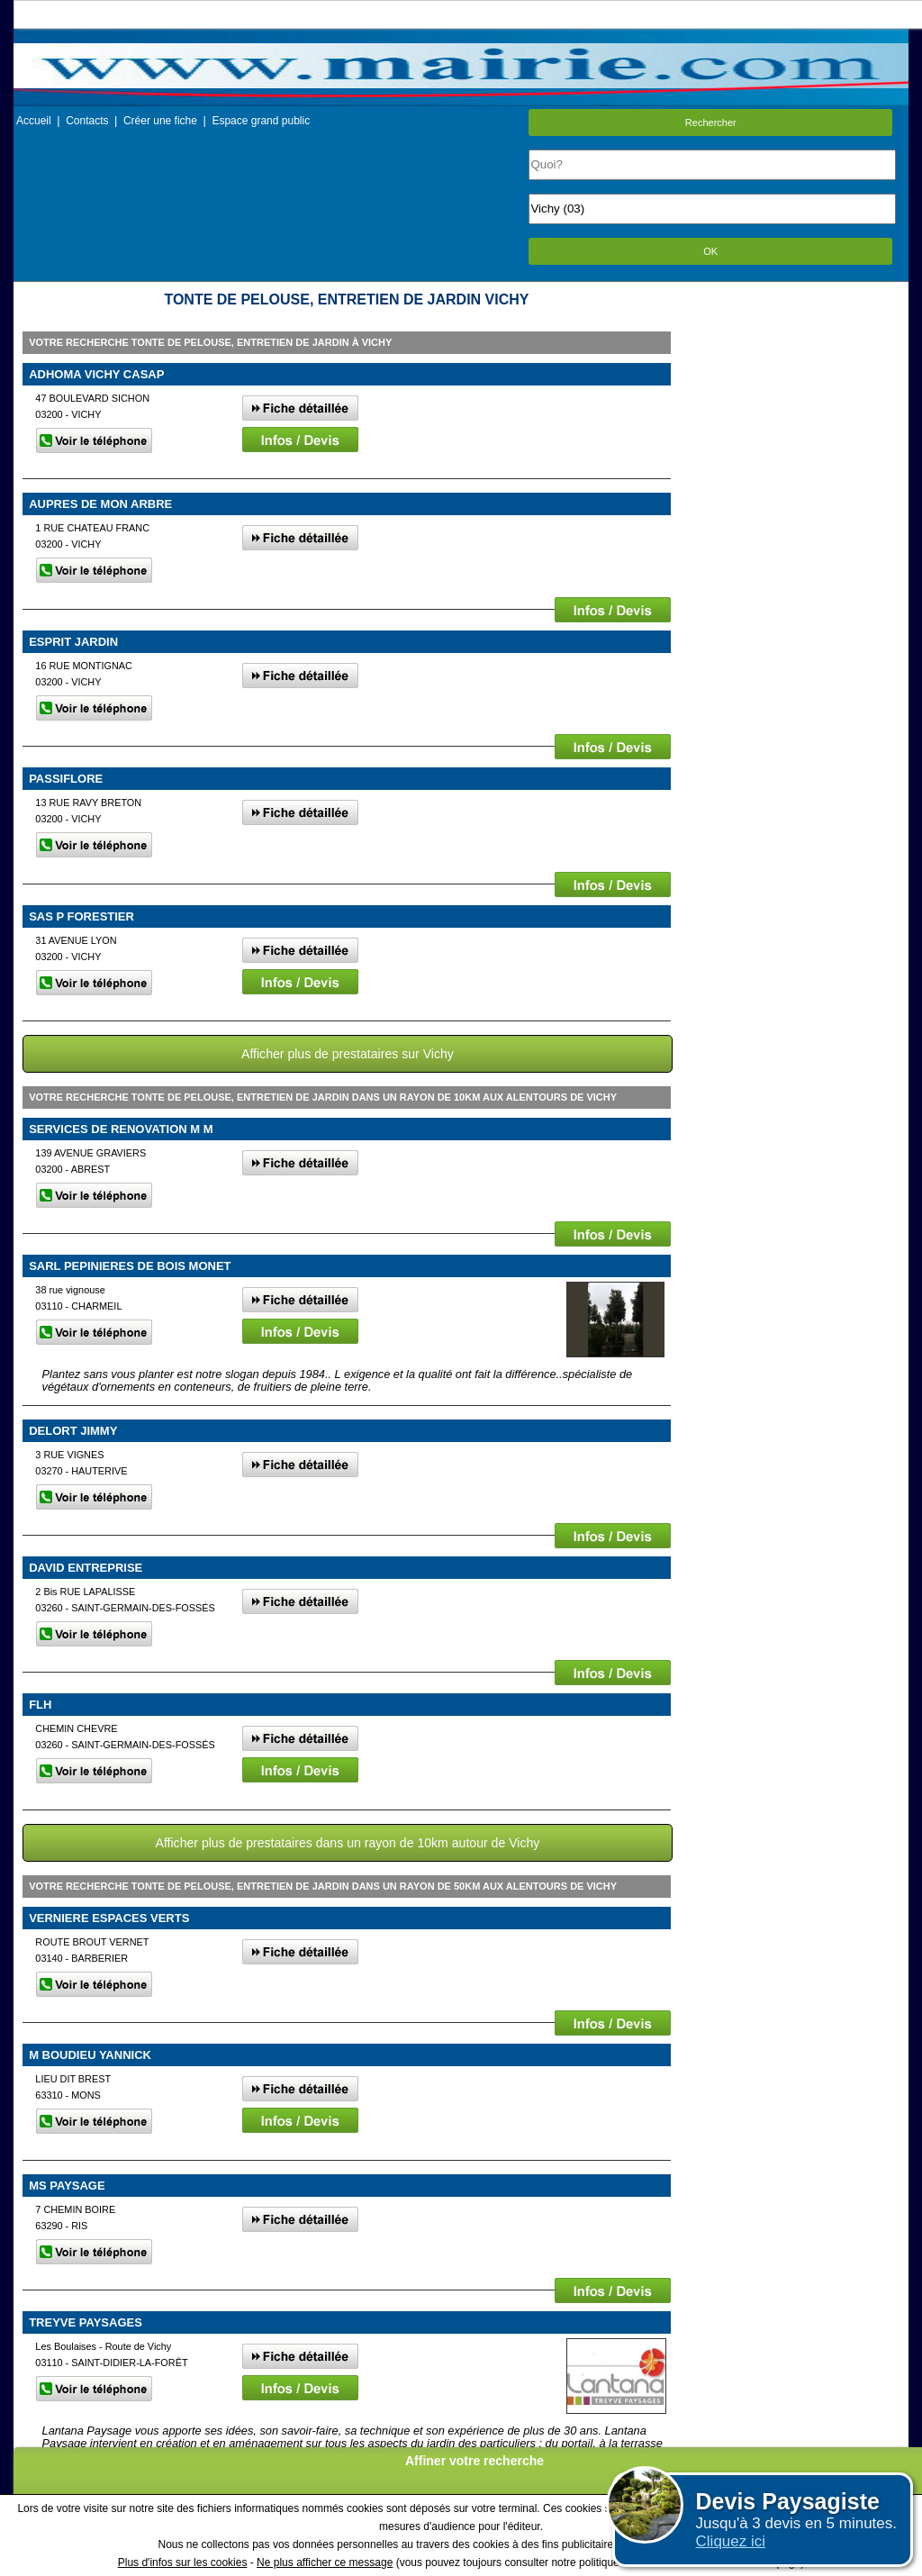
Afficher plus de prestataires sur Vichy (347, 1054)
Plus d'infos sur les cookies (183, 2562)
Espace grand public (261, 120)
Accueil (33, 120)
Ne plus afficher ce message (325, 2562)
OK (710, 251)
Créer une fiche (160, 120)
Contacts (87, 120)
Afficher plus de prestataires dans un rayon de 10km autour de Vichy (348, 1843)
